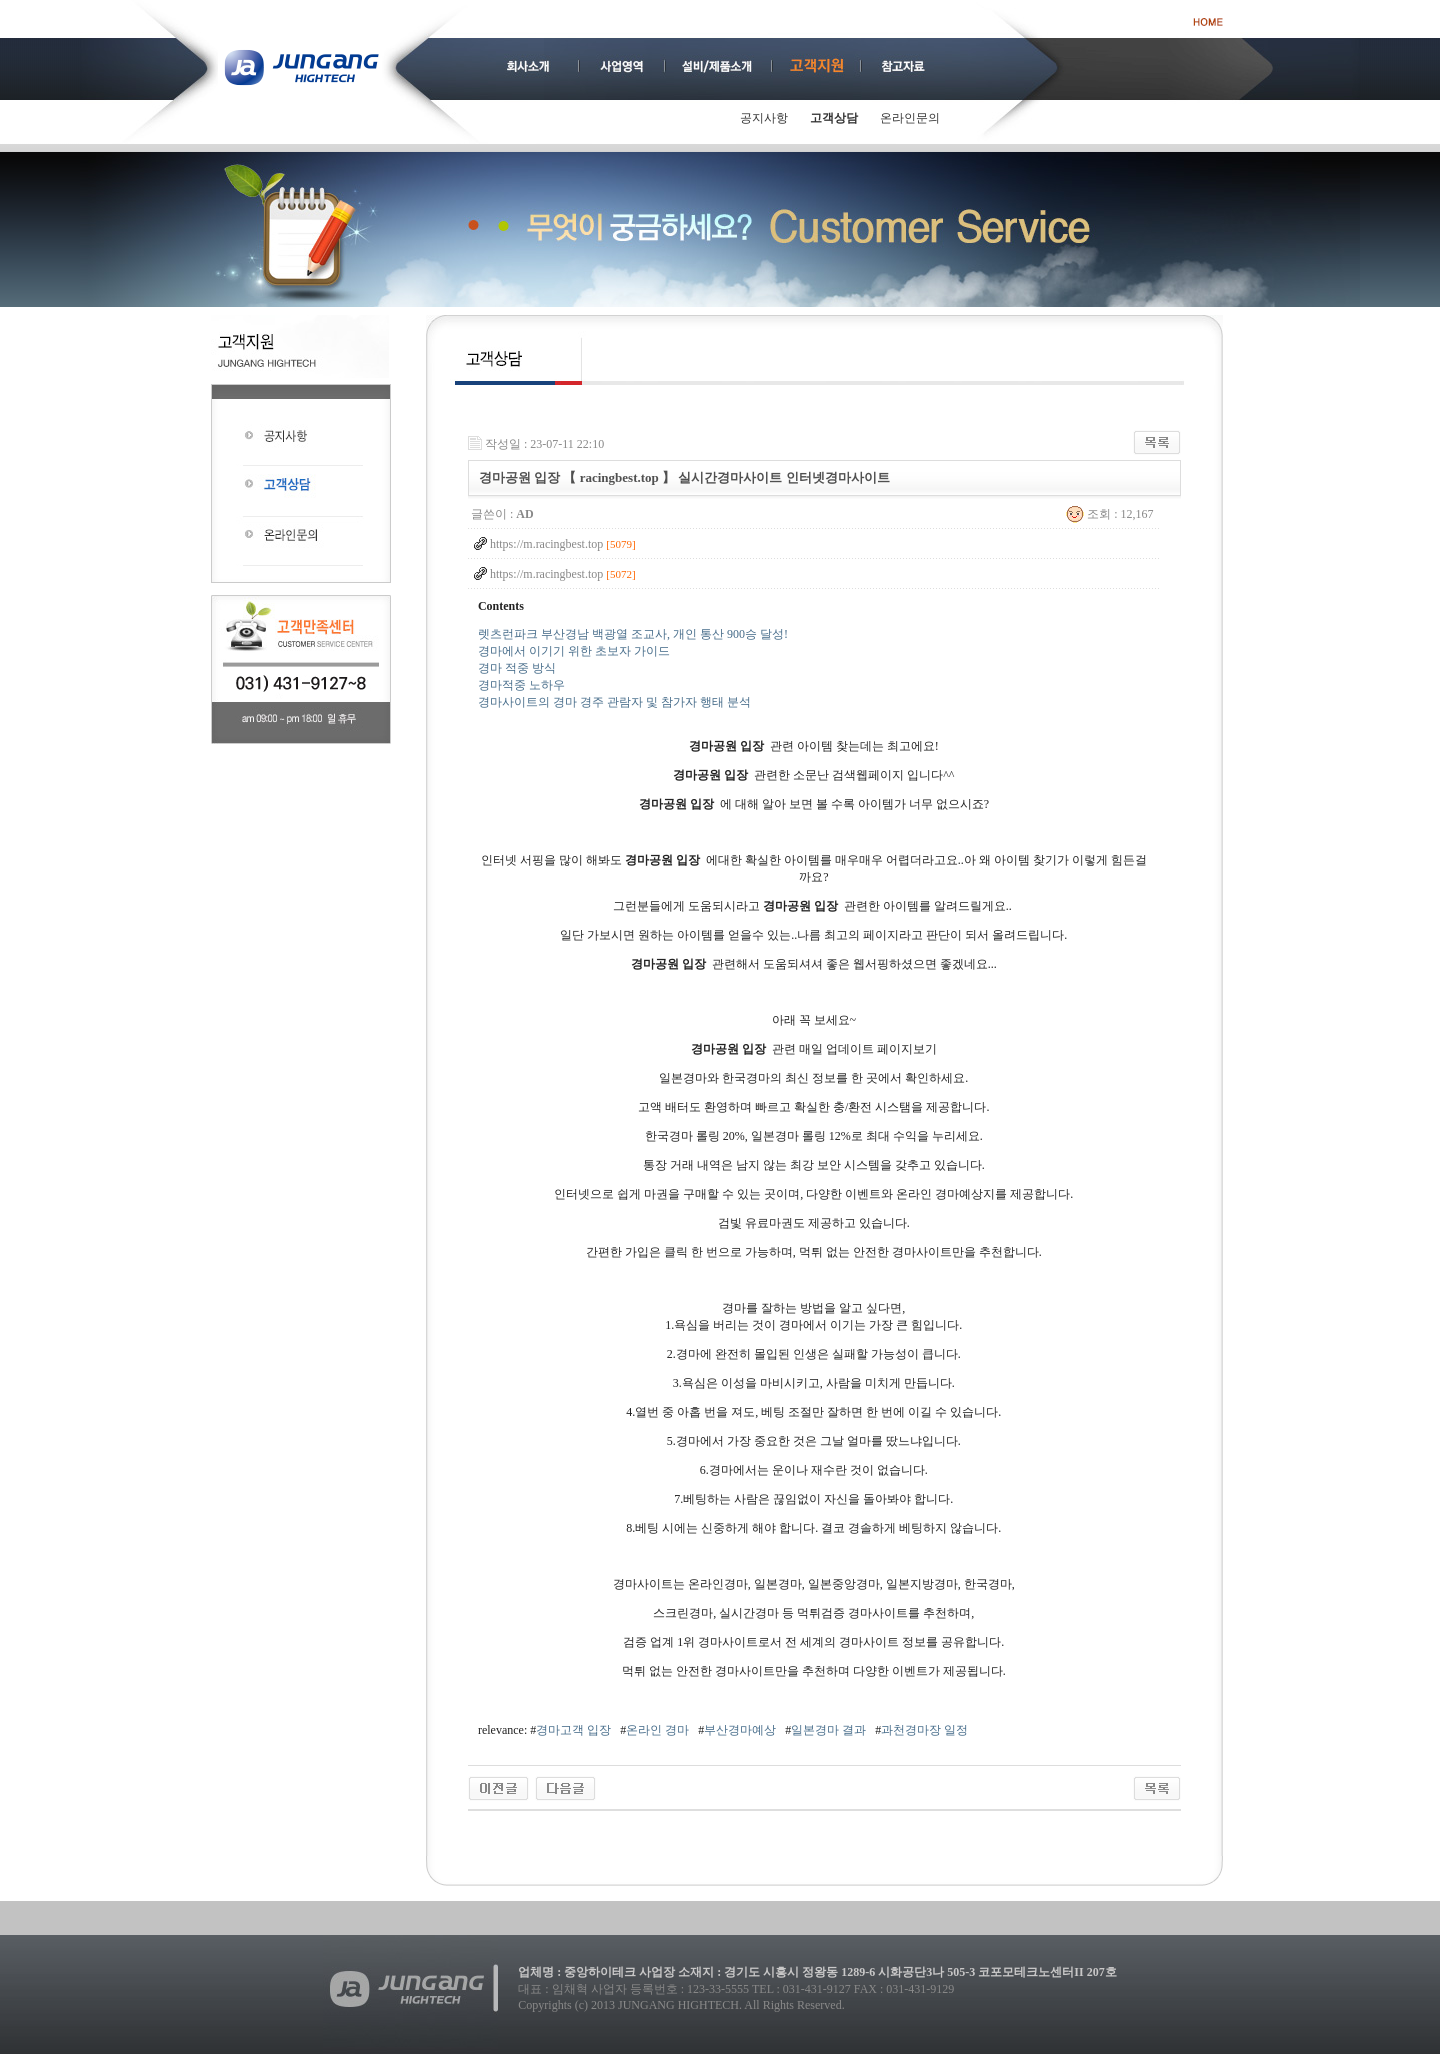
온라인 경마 (657, 1730)
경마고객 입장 (573, 1730)
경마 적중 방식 (517, 668)
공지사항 (764, 118)
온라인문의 (910, 118)
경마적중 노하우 (521, 685)
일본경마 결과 (828, 1730)
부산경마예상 (740, 1730)
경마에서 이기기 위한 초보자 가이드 (574, 651)
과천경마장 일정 (924, 1730)
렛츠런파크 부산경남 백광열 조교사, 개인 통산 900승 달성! (633, 634)
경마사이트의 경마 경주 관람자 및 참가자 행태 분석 (614, 702)
